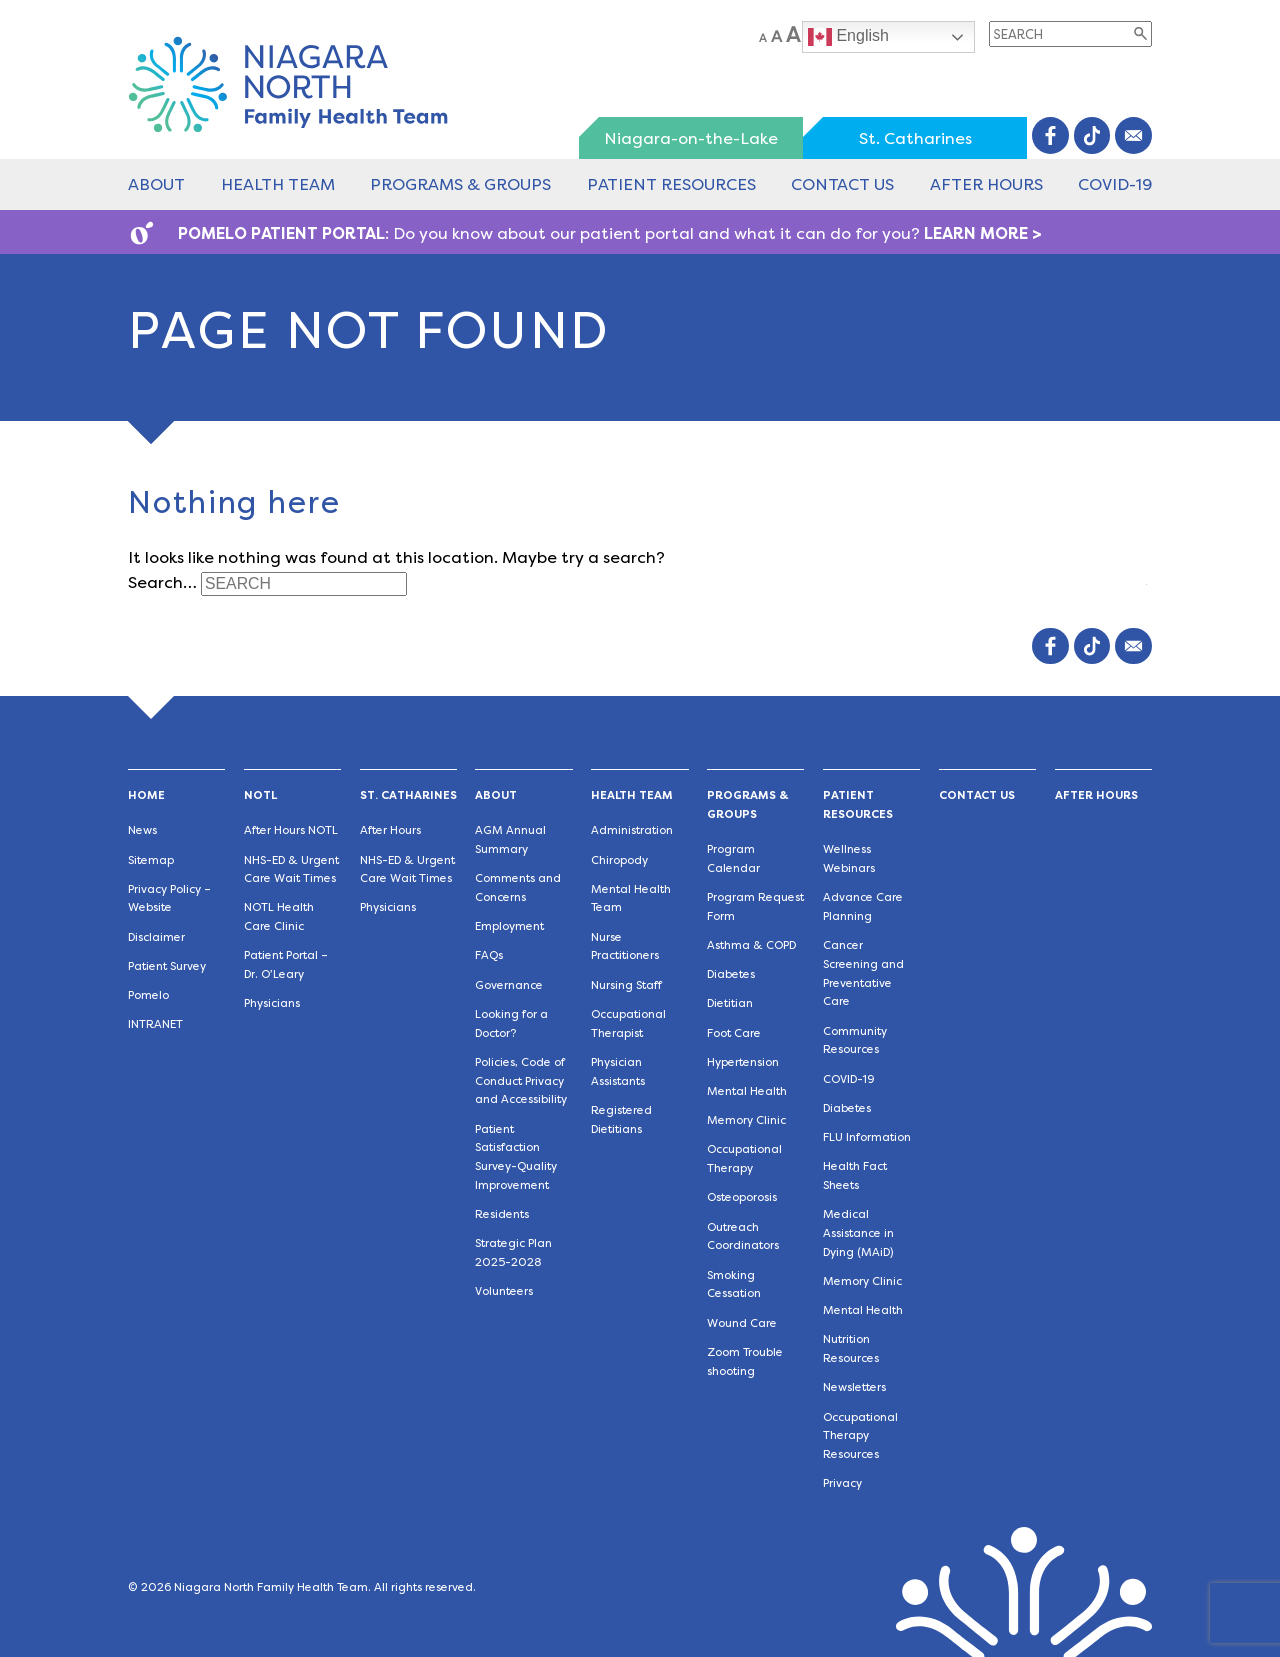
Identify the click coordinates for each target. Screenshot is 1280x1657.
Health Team (278, 184)
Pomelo (148, 995)
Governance (509, 985)
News (142, 830)
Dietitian (730, 1003)
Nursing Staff (626, 985)
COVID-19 (1115, 184)
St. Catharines (915, 138)
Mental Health (747, 1091)
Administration (632, 830)
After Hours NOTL (291, 830)
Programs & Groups (460, 184)
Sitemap (151, 860)
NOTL (260, 795)
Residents (502, 1214)
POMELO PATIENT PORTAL (281, 233)
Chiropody (619, 860)
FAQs (489, 955)
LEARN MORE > (983, 233)
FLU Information (867, 1137)
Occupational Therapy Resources (860, 1436)
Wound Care (742, 1323)
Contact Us (842, 184)
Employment (509, 926)
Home (146, 795)
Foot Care (734, 1033)
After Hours (986, 184)
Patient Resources (671, 184)
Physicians (272, 1003)
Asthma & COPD (751, 945)
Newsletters (854, 1387)
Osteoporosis (742, 1197)
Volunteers (504, 1291)
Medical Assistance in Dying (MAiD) (858, 1233)
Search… (162, 582)
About (156, 184)
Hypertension (743, 1062)
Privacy (842, 1483)
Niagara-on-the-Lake (691, 138)
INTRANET (155, 1024)
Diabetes (731, 974)
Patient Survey (167, 966)
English (848, 37)
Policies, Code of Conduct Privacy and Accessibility (521, 1081)
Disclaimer (156, 937)
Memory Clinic (746, 1120)
